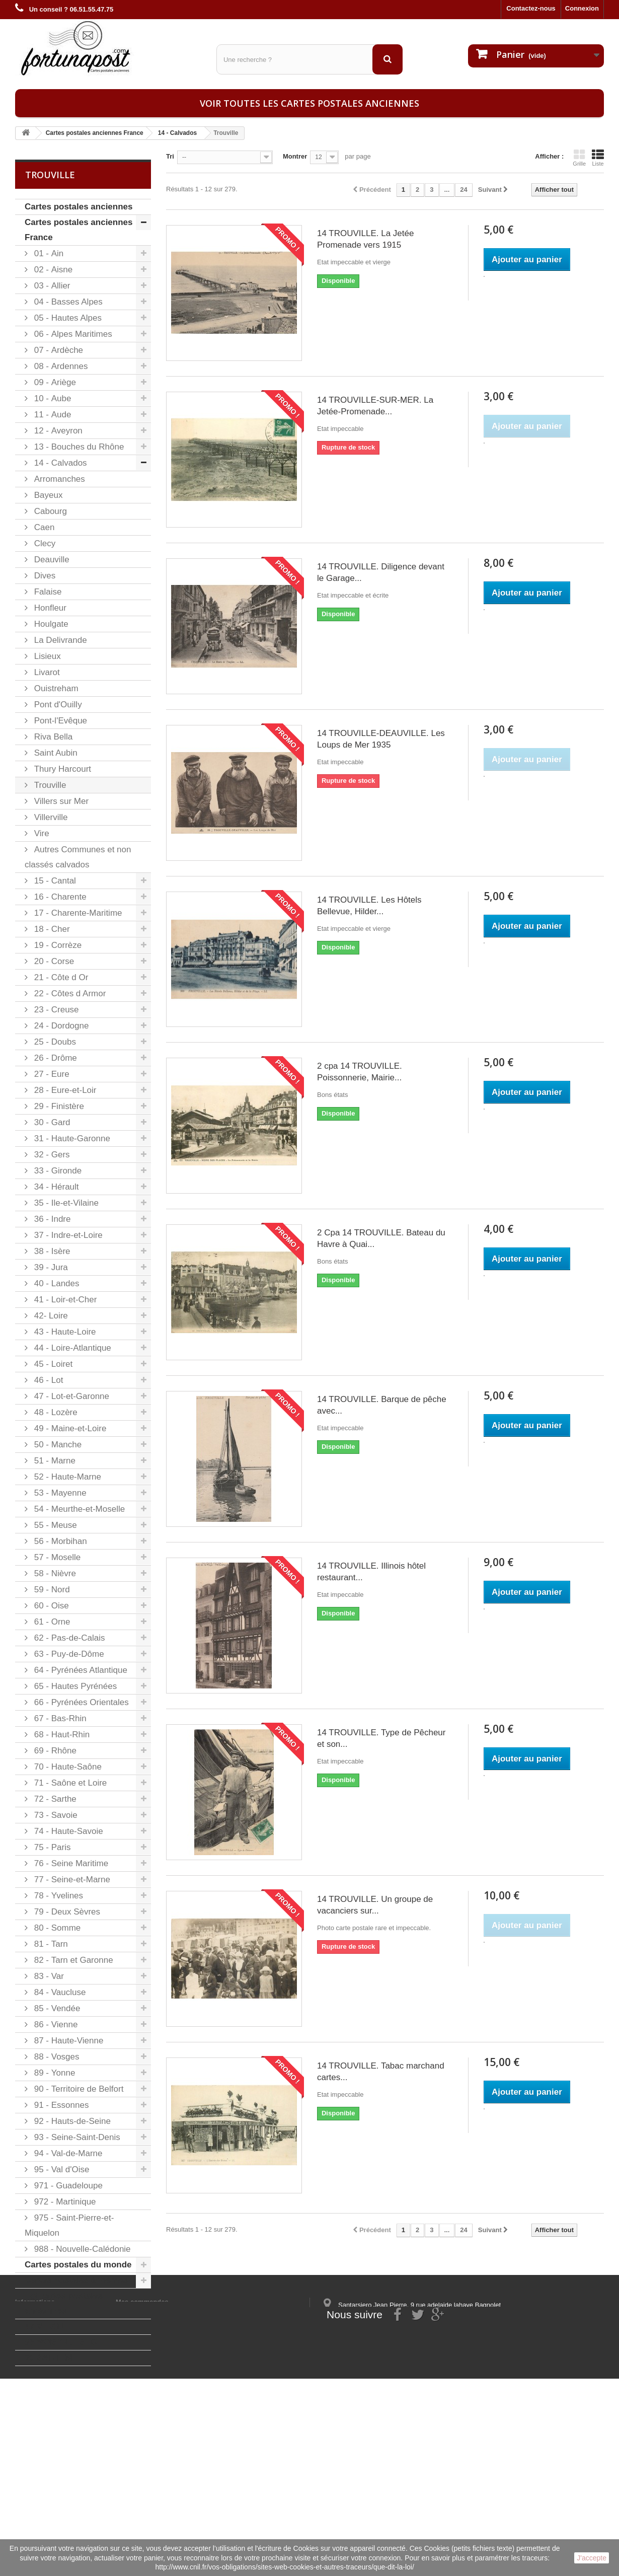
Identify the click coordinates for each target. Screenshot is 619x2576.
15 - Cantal (54, 881)
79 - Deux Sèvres (66, 1912)
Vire (40, 833)
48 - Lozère (55, 1412)
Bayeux (47, 495)
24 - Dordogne (60, 1026)
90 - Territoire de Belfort (77, 2089)
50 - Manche (57, 1444)
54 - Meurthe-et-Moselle (78, 1509)
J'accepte (591, 2558)
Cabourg (49, 511)
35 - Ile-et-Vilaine (65, 1203)
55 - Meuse (54, 1525)
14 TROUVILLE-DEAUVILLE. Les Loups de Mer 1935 (381, 739)
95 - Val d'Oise (60, 2169)
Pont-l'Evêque (59, 720)
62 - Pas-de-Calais (68, 1638)
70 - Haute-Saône (67, 1767)
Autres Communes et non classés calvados (78, 857)
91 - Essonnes (60, 2105)
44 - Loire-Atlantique (71, 1348)
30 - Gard (51, 1122)
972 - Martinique (64, 2201)
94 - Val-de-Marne (67, 2153)
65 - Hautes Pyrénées (74, 1686)
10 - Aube (51, 398)
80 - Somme (56, 1928)
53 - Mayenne (59, 1493)
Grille (579, 158)
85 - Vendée (56, 2008)
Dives (43, 575)
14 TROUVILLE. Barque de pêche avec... (381, 1405)
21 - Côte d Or (60, 977)
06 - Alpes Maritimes (72, 334)
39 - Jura (50, 1267)
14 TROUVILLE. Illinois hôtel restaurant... (371, 1571)
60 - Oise (50, 1605)
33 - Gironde (57, 1170)
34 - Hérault (55, 1187)
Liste (598, 158)
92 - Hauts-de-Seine (71, 2121)
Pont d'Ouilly (57, 704)
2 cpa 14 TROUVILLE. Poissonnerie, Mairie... (359, 1071)
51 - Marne (53, 1460)
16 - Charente (59, 897)
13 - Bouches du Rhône (78, 447)
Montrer (295, 156)
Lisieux (46, 656)
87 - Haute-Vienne (67, 2040)
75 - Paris (51, 1847)
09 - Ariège (54, 382)
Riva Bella (52, 737)
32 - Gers (51, 1154)
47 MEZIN (44, 2326)
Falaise (47, 592)
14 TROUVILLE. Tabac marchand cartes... (380, 2071)
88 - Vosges (56, 2057)
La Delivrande (59, 640)
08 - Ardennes (60, 366)
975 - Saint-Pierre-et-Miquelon (69, 2225)
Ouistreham (55, 688)
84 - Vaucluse (59, 1992)
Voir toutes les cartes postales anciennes (309, 103)
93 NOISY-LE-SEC (61, 2342)
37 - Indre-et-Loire (67, 1235)
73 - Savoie (55, 1815)
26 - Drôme (54, 1058)
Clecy (43, 543)
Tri (170, 156)
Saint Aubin (55, 753)
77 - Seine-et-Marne (71, 1879)
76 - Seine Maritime (70, 1863)
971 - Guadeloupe (67, 2185)
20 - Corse (53, 961)
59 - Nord (51, 1589)
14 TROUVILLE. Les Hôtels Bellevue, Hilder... (369, 905)
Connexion (582, 8)
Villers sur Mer (60, 801)
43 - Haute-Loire (64, 1332)
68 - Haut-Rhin (61, 1734)
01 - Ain (47, 253)
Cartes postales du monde (78, 2264)
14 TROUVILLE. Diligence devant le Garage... (380, 572)
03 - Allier (51, 285)
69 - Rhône (54, 1750)
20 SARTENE (51, 2358)
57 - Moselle (56, 1557)
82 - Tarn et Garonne (72, 1960)
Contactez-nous (531, 8)
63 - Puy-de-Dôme (68, 1654)
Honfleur (49, 608)
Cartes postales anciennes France (78, 229)
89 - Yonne (53, 2073)
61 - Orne (51, 1622)
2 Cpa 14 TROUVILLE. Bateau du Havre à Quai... (381, 1238)
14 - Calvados (59, 463)
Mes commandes (142, 2433)
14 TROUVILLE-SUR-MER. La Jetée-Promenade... (375, 405)
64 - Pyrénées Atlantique (79, 1670)
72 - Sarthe (54, 1799)
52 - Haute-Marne (66, 1477)
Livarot (46, 672)
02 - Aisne (52, 269)
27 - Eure (50, 1074)
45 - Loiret (52, 1364)
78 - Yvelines (57, 1895)
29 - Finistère (58, 1106)
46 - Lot (47, 1380)
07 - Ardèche (57, 350)
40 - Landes (56, 1283)
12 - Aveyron (57, 430)
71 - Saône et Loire (69, 1783)
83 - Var (48, 1976)
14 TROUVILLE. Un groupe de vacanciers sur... (375, 1905)
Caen (43, 527)
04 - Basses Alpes (67, 302)
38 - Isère (51, 1251)
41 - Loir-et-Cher (64, 1299)
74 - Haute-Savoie (67, 1831)
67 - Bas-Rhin (59, 1718)
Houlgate (50, 624)
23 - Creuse (55, 1009)
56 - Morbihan (59, 1541)
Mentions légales (41, 2446)
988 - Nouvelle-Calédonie (81, 2249)
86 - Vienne (55, 2024)
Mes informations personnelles (164, 2446)
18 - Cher (51, 929)
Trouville (49, 785)
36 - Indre (51, 1219)
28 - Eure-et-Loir (64, 1090)
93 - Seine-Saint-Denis (76, 2137)
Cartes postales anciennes (78, 206)
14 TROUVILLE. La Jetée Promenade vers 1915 (365, 239)
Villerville (50, 817)
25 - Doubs (54, 1042)
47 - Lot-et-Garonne (70, 1396)
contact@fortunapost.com (399, 2488)
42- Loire (50, 1315)
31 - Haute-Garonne (71, 1138)
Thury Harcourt (61, 769)
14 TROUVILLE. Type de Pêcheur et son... (381, 1738)
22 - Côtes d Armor (69, 993)
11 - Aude (51, 414)
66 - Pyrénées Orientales (80, 1702)
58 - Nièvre (54, 1573)
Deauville (50, 559)
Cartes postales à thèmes (76, 2280)
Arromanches (58, 479)
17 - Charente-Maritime (77, 913)
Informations (35, 2433)
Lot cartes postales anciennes (64, 2303)
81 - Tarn (50, 1944)
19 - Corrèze (57, 945)
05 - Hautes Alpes (67, 318)
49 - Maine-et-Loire (69, 1428)
